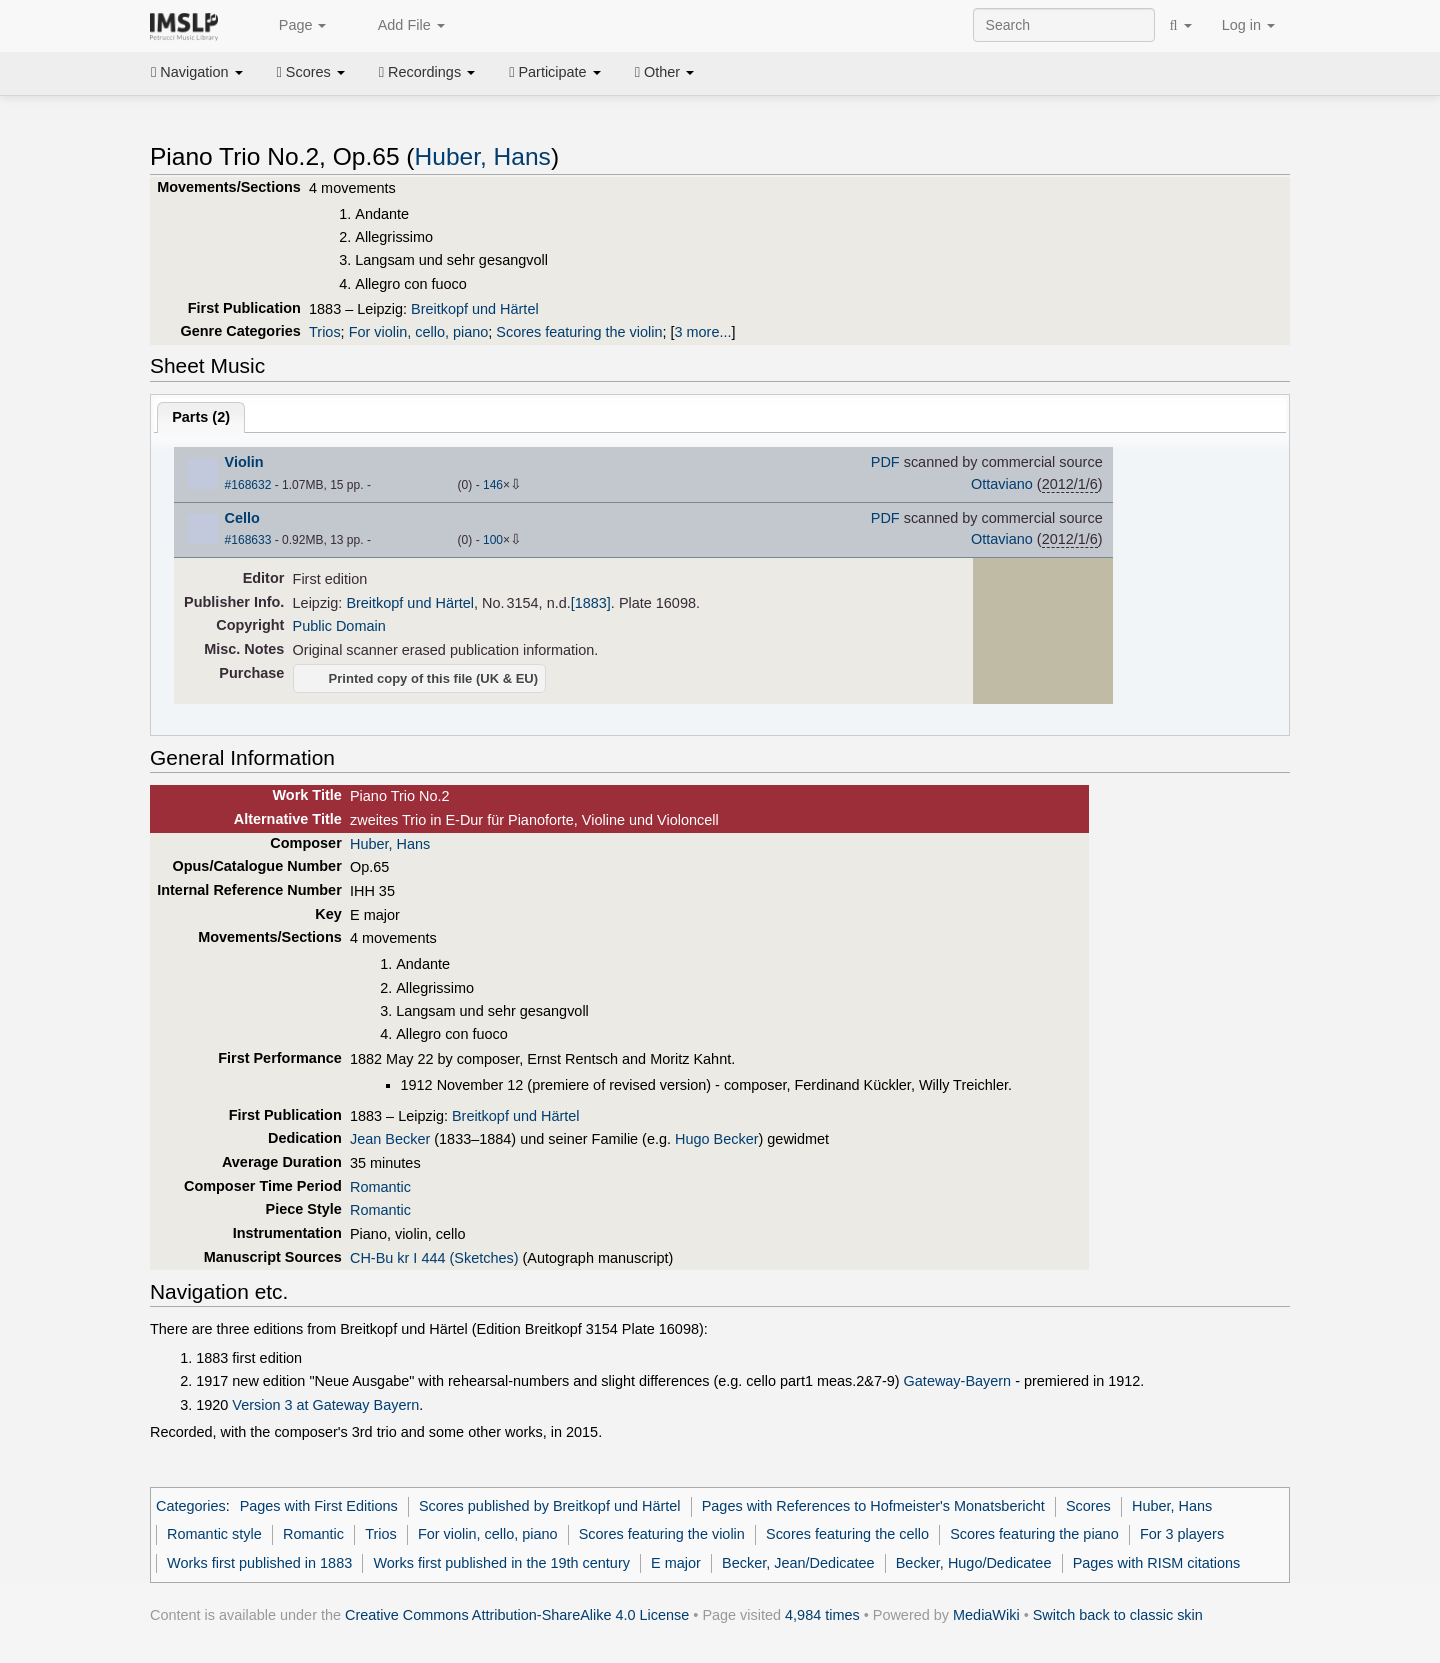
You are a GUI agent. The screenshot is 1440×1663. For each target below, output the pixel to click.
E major (676, 1563)
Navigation (197, 72)
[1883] (591, 603)
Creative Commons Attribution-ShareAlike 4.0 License (517, 1615)
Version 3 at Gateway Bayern (325, 1405)
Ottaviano (1002, 484)
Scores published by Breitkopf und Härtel (550, 1506)
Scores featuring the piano (1034, 1534)
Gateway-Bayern (958, 1381)
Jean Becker (390, 1139)
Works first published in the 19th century (501, 1563)
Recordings (427, 72)
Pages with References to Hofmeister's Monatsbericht (873, 1506)
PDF (885, 462)
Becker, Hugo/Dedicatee (974, 1563)
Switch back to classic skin (1118, 1615)
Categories (191, 1506)
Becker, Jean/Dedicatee (798, 1563)
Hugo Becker (716, 1139)
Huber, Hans (483, 156)
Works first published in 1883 (259, 1563)
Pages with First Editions (319, 1506)
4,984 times (822, 1615)
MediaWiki (986, 1615)
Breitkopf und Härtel (475, 309)
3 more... (702, 332)
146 (493, 485)
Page (292, 26)
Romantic (380, 1187)
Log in (1248, 25)
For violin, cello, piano (419, 332)
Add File (400, 26)
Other (664, 72)
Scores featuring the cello (847, 1534)
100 (493, 540)
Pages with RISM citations (1157, 1563)
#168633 (248, 540)
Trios (325, 332)
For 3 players (1182, 1534)
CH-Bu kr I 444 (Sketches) (434, 1258)
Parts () (201, 417)
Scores (311, 72)
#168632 (248, 485)
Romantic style (214, 1534)
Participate (555, 72)
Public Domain (339, 626)
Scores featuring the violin (579, 332)
